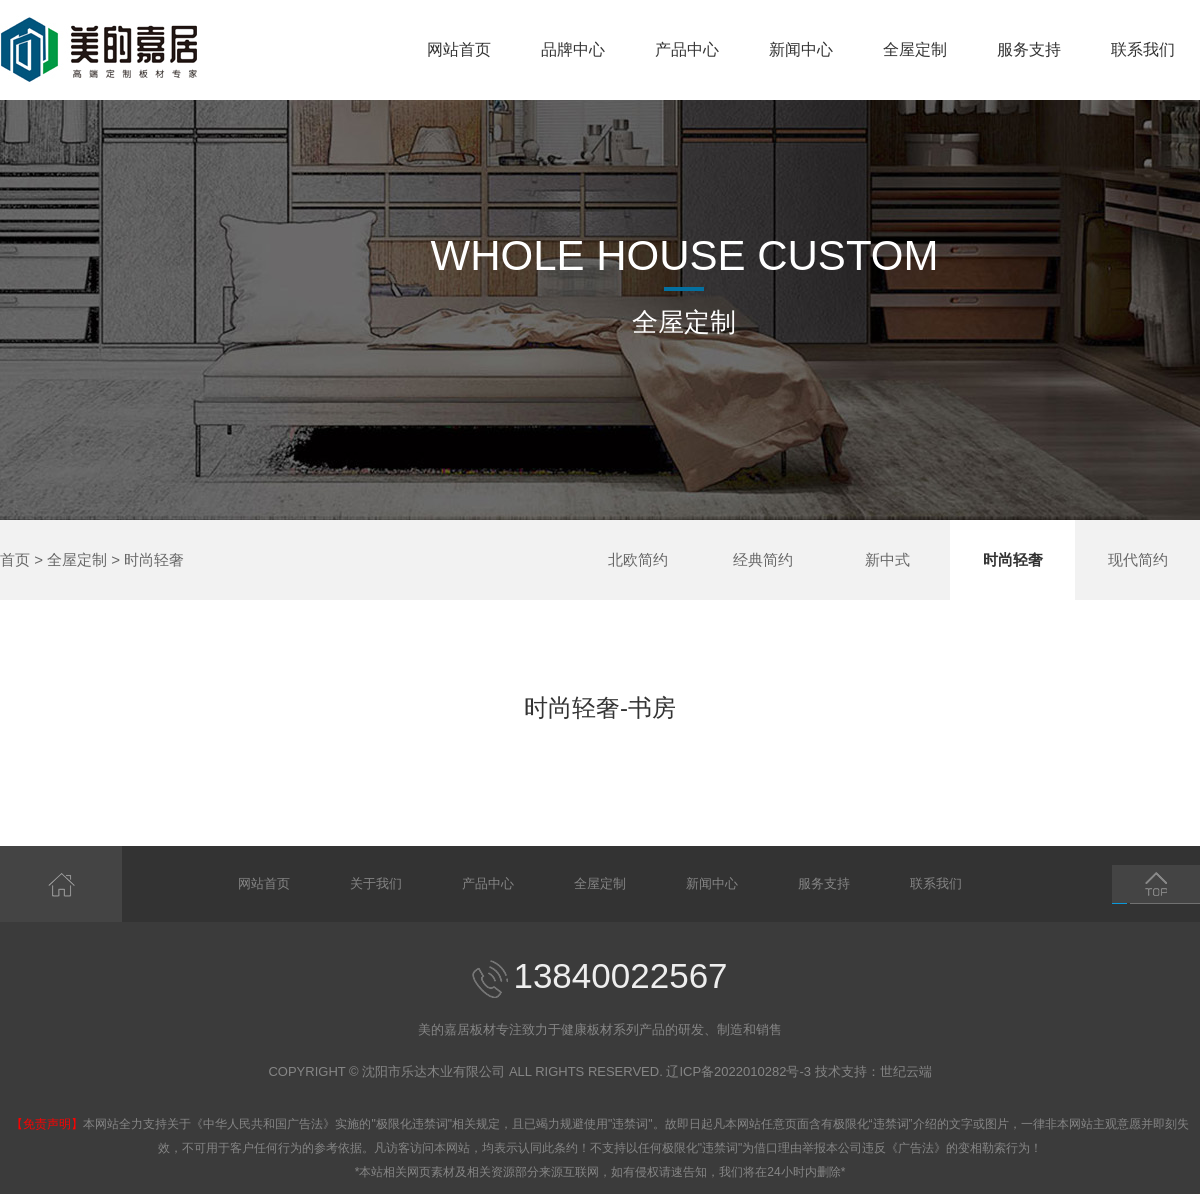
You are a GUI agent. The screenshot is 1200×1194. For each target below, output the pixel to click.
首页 (15, 559)
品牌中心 (573, 49)
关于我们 (376, 883)
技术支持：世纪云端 (873, 1071)
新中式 (887, 559)
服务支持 (1029, 49)
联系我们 (1143, 49)
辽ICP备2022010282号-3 (738, 1071)
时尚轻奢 (154, 559)
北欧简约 (638, 559)
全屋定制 (915, 49)
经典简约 (763, 559)
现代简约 (1138, 559)
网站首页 (459, 49)
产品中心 (687, 49)
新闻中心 (801, 49)
